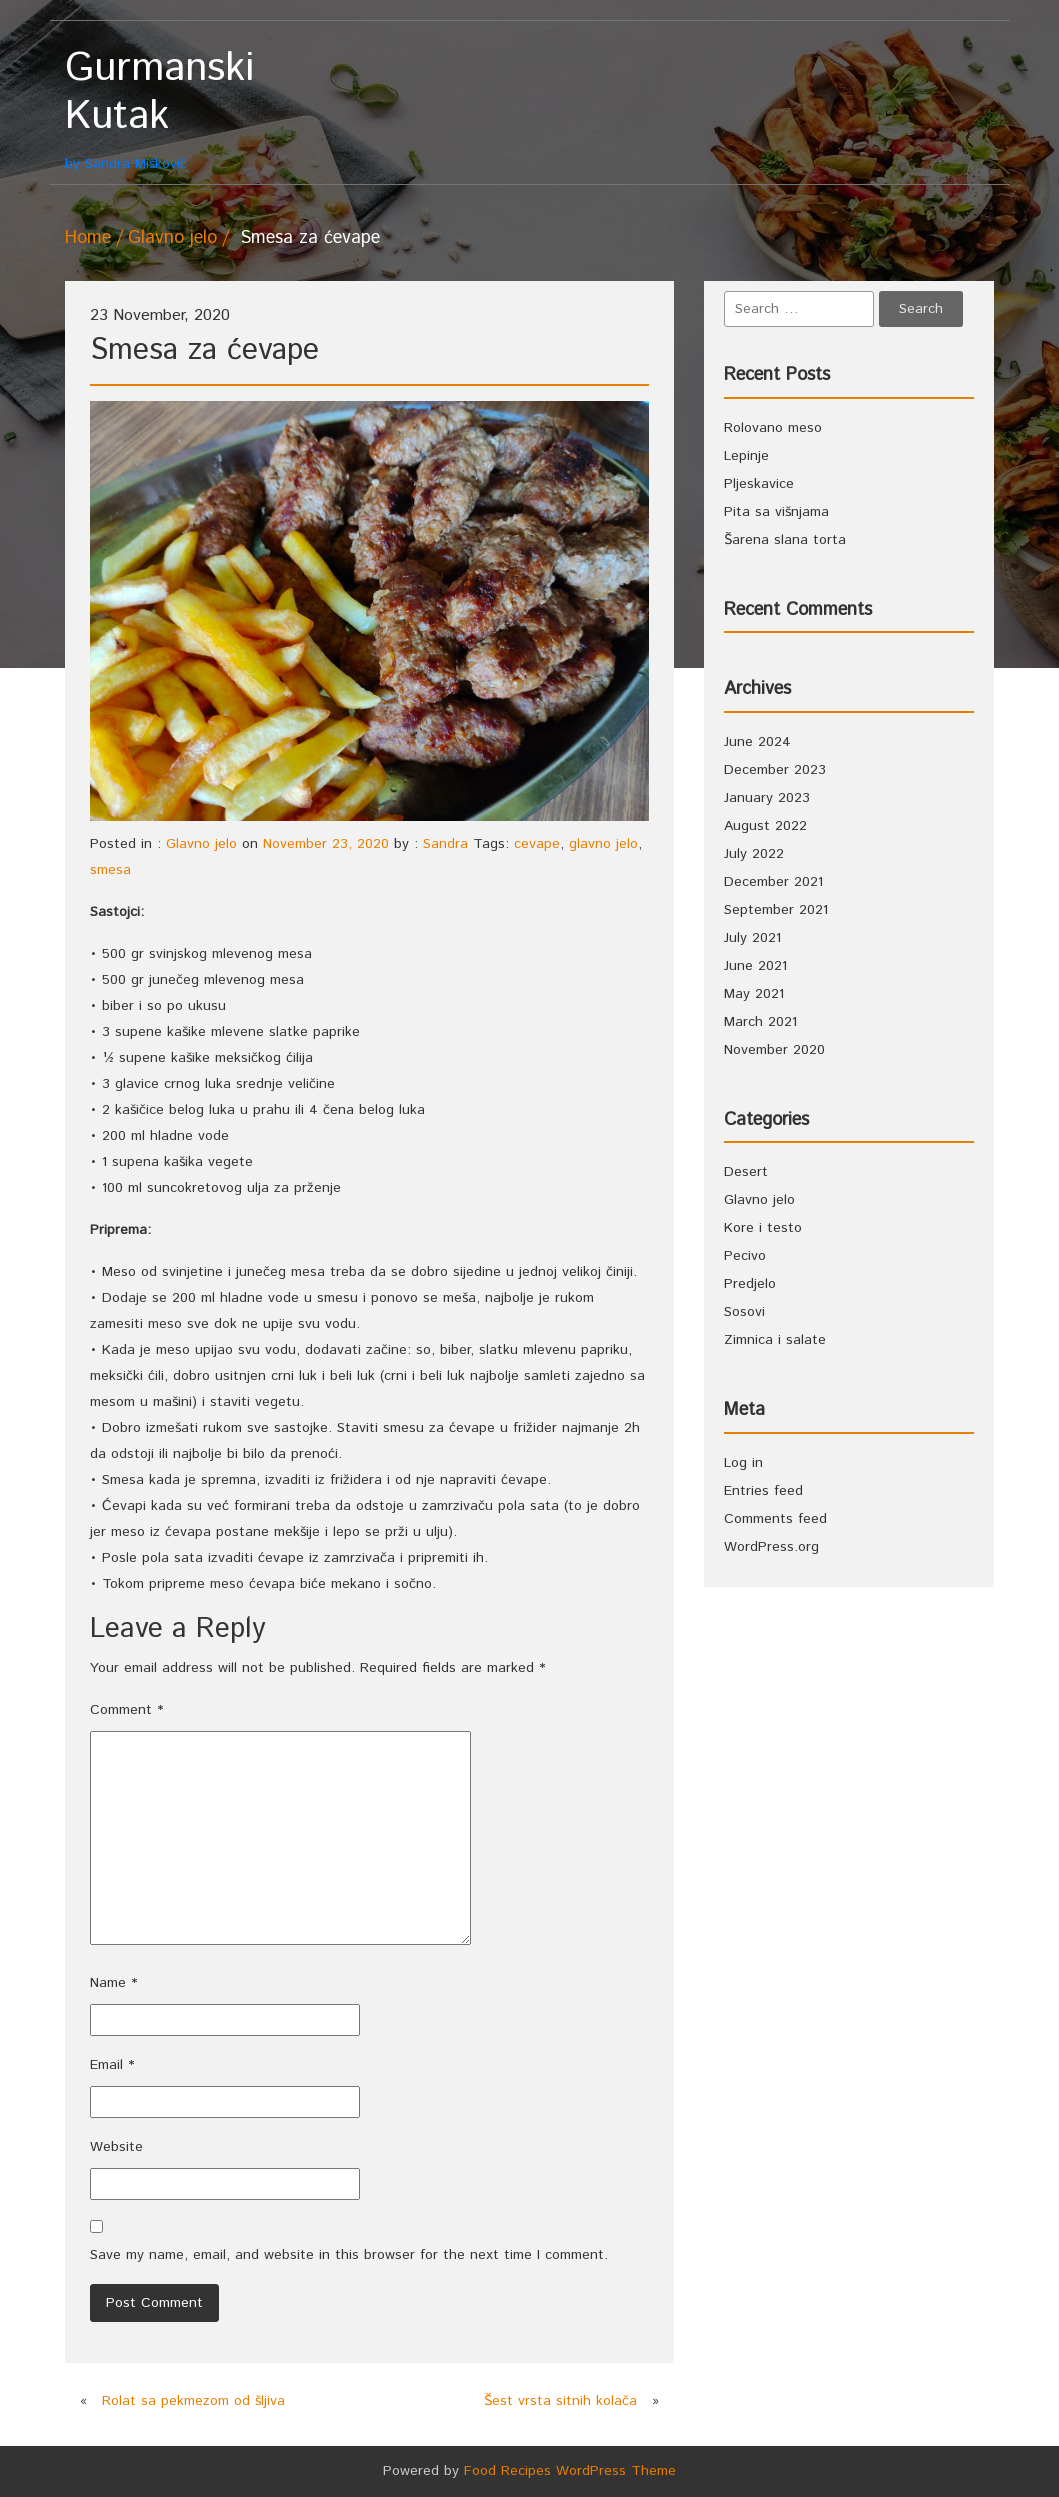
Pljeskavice (759, 484)
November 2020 (774, 1050)
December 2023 (775, 770)
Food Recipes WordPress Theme (570, 2471)
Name (113, 1983)
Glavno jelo (172, 238)
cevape (537, 844)
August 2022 (765, 826)
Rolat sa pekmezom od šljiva (193, 2401)
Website (116, 2147)
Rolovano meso (773, 428)
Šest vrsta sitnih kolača (560, 2401)
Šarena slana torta (785, 540)
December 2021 (773, 882)
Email (112, 2065)
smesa (110, 870)
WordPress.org (771, 1547)
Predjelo (750, 1284)
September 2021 (776, 910)
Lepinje (746, 456)
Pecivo (745, 1256)
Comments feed (775, 1519)
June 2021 (755, 966)
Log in (743, 1463)
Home (88, 238)
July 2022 (754, 854)
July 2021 (752, 938)
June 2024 (757, 742)
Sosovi (744, 1312)
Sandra (445, 844)
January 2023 (767, 798)
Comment (126, 1710)
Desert (746, 1172)
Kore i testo (763, 1228)
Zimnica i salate (775, 1340)
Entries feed (763, 1491)
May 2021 (754, 994)
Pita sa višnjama (776, 512)
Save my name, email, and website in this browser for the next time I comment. (349, 2255)
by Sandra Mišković (177, 109)
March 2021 (760, 1022)
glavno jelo (603, 844)
